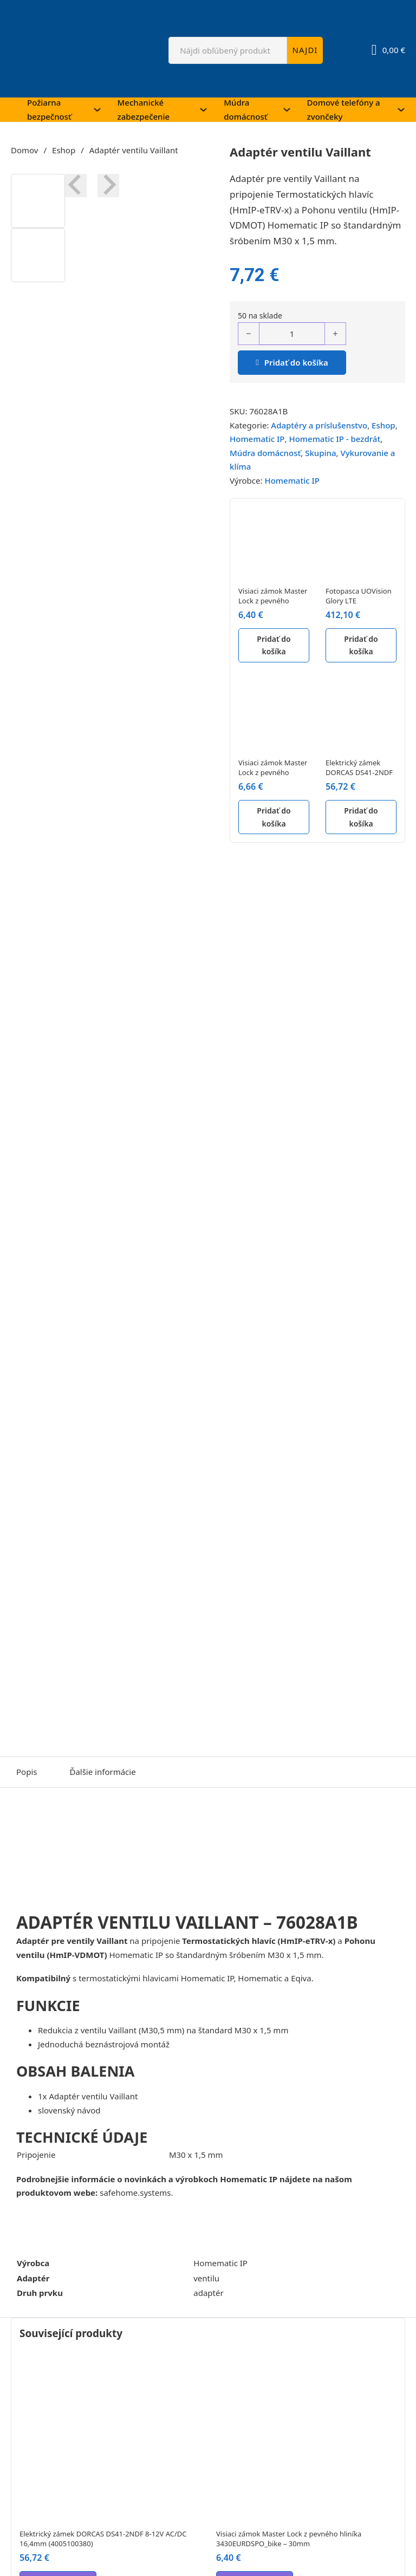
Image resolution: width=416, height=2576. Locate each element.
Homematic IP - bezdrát (334, 438)
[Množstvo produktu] (291, 333)
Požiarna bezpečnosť (49, 109)
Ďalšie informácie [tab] (102, 1771)
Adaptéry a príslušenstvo (319, 425)
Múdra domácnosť (245, 109)
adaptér (208, 2292)
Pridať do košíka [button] (273, 645)
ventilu (206, 2278)
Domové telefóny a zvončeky (343, 109)
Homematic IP (257, 438)
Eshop (63, 150)
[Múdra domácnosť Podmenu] (287, 110)
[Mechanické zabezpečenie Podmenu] (203, 110)
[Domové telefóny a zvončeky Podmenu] (401, 110)
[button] (38, 201)
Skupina (320, 452)
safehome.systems (135, 2192)
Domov (24, 150)
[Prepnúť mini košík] (388, 50)
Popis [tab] (26, 1771)
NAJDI (305, 49)
